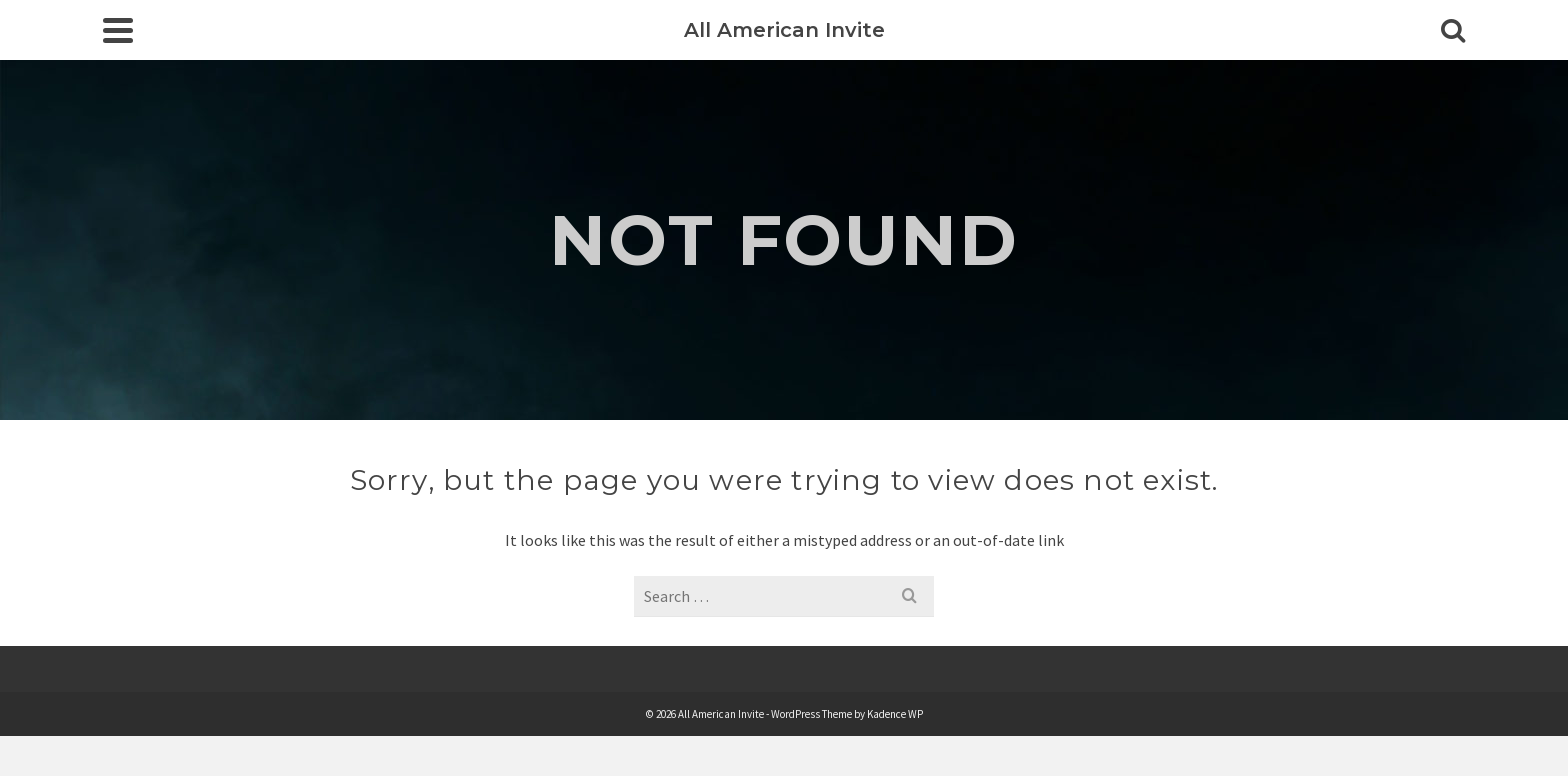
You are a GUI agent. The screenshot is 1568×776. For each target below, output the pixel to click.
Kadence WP (895, 714)
